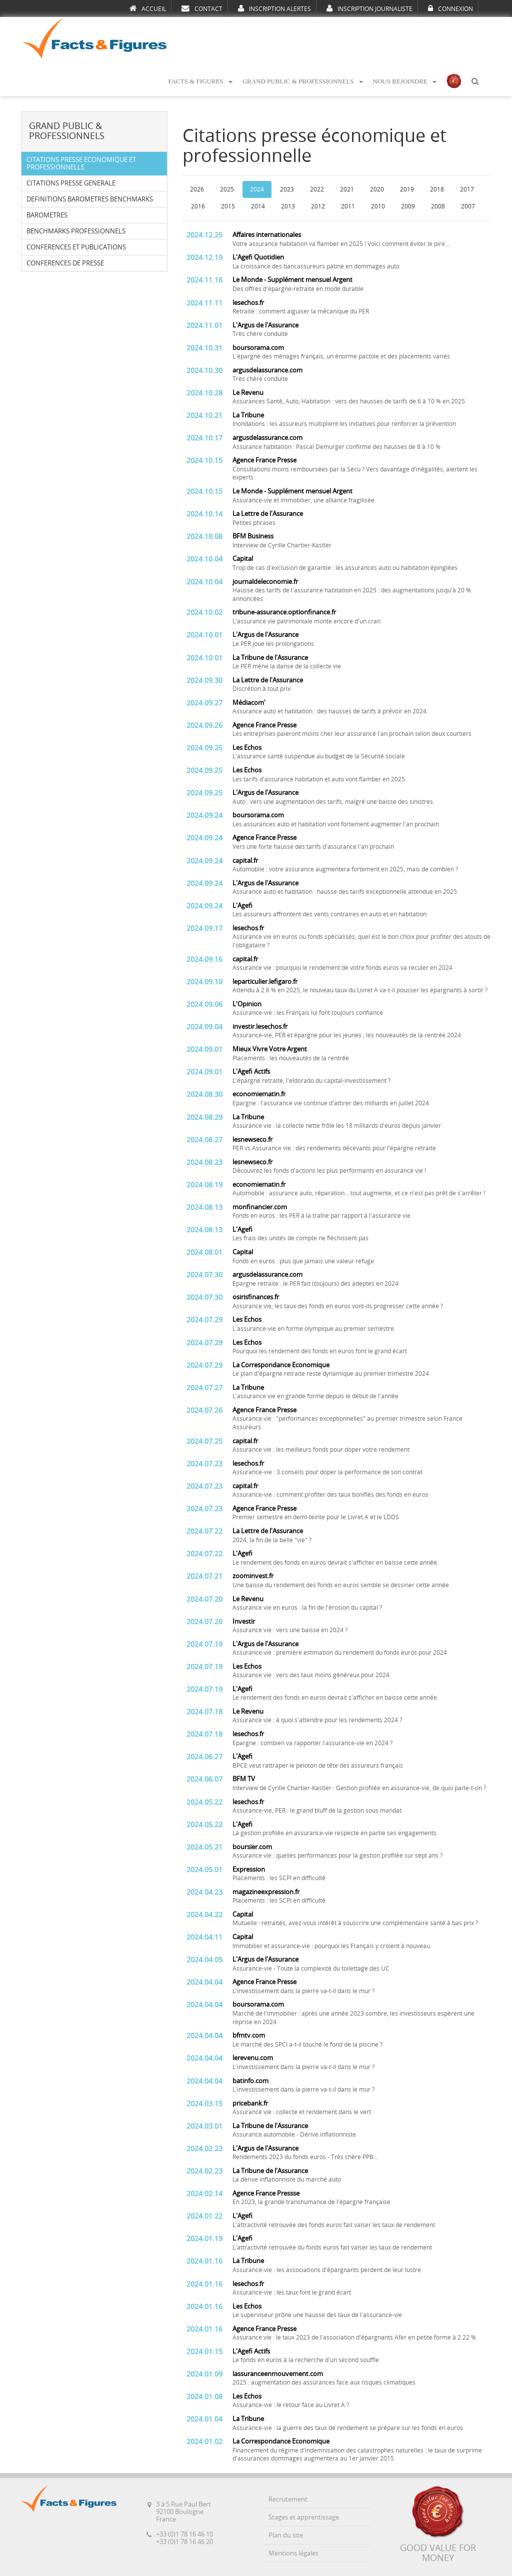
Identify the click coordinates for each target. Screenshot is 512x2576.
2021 (347, 189)
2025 (227, 189)
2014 (258, 206)
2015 (228, 206)
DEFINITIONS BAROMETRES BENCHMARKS (89, 199)
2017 (467, 189)
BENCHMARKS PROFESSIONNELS (76, 231)
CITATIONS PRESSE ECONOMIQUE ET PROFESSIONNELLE (81, 163)
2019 (407, 189)
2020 (377, 189)
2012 (318, 206)
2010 (378, 206)
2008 (438, 206)
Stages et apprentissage (303, 2517)
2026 (197, 189)
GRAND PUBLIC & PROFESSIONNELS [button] (302, 81)
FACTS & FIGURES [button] (200, 81)
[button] (475, 81)
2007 (468, 206)
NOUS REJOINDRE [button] (404, 81)
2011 (348, 206)
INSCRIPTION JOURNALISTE (369, 8)
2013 (288, 206)
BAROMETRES (47, 215)
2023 (287, 189)
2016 (198, 206)
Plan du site (285, 2535)
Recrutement (288, 2499)
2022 (317, 189)
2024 (257, 189)
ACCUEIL (148, 8)
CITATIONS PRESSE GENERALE (71, 183)
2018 (437, 189)
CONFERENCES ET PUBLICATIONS (76, 247)
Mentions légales (293, 2553)
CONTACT (202, 8)
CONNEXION (450, 8)
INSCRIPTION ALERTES (274, 8)
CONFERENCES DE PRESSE (65, 263)
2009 (408, 206)
